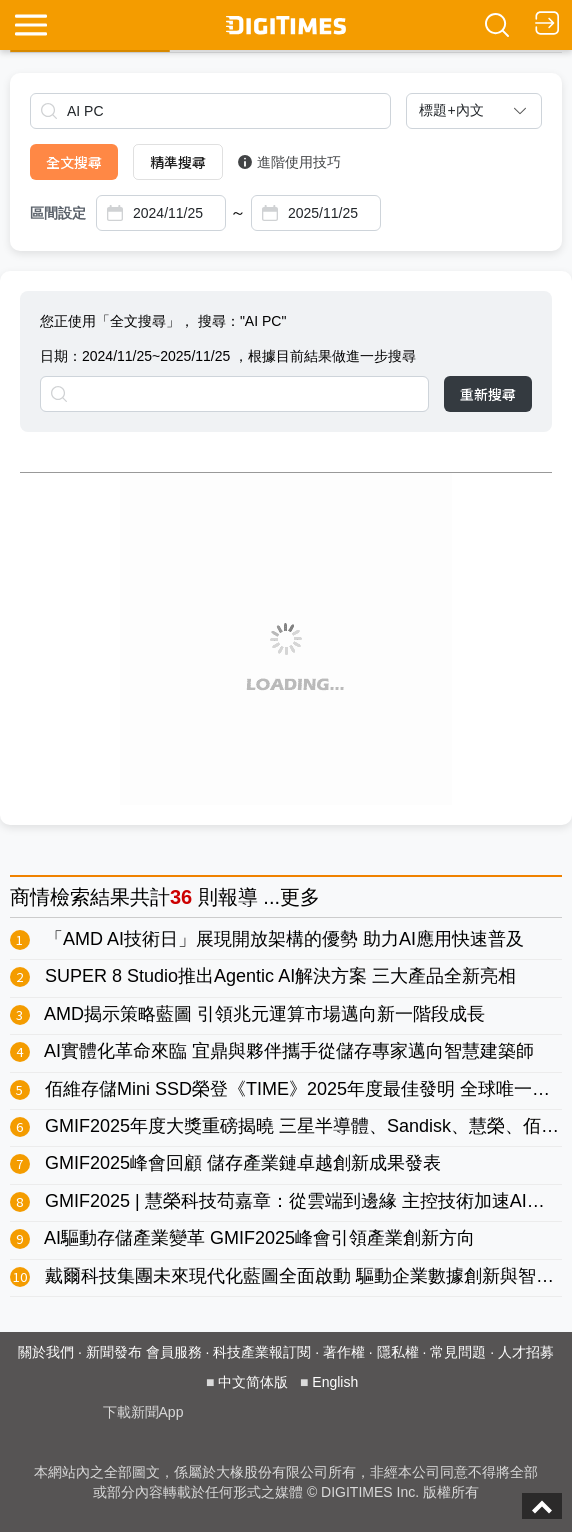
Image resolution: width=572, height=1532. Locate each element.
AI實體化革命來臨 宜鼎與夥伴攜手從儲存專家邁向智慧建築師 (289, 1051)
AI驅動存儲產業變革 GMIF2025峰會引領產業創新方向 (259, 1238)
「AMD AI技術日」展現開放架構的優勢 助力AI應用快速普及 (284, 939)
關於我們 (46, 1352)
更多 (300, 897)
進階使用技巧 (289, 162)
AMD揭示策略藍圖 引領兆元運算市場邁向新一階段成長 (264, 1014)
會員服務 (174, 1352)
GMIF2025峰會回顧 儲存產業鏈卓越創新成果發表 (243, 1163)
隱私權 (398, 1352)
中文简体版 (253, 1382)
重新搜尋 (488, 394)
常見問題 (458, 1352)
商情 (30, 897)
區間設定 (58, 213)
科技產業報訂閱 (262, 1352)
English (335, 1382)
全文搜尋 (74, 162)
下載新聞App (143, 1412)
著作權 (344, 1352)
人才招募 (526, 1352)
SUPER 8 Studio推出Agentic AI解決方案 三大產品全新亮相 (280, 976)
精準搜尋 (178, 162)
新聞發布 (114, 1352)
